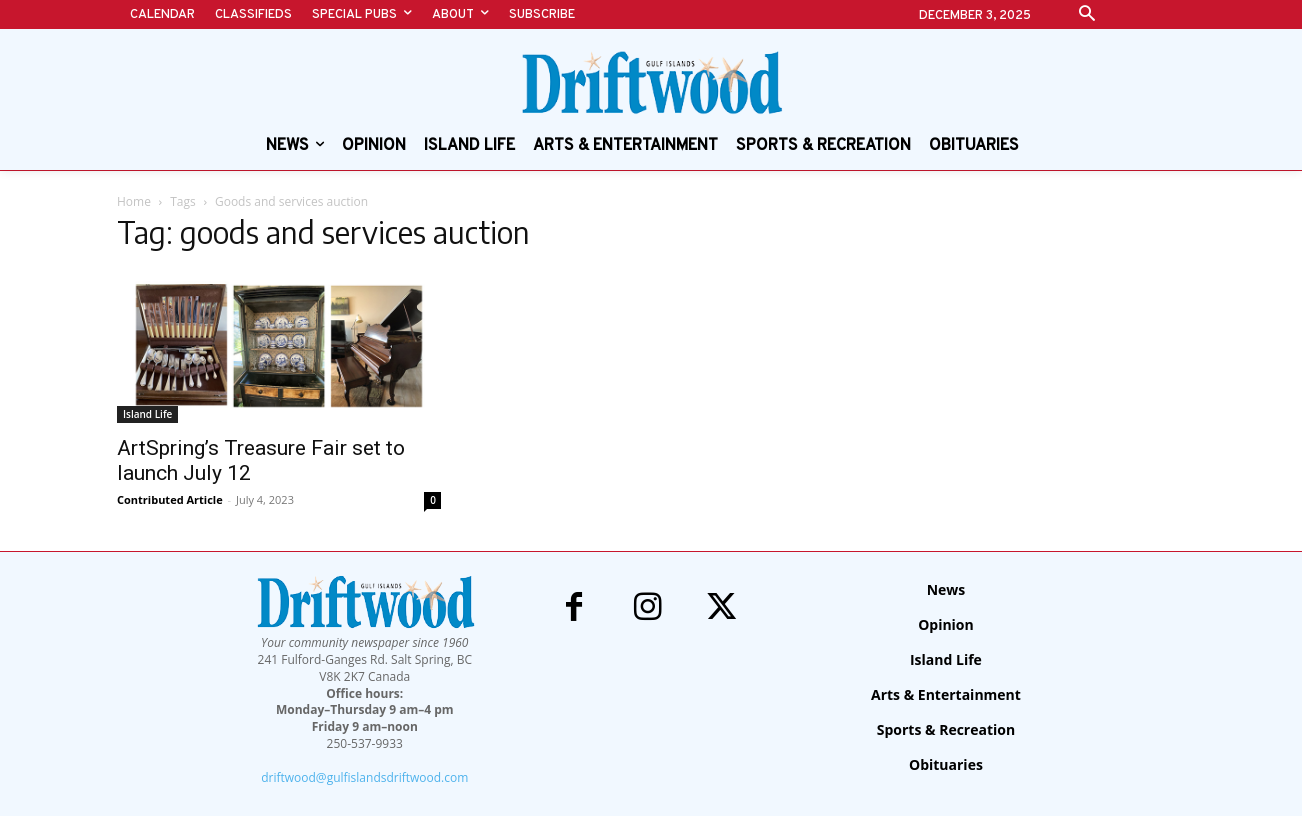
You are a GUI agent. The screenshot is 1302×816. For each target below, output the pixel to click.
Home (134, 201)
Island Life (147, 414)
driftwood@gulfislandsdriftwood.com (364, 777)
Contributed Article (170, 499)
